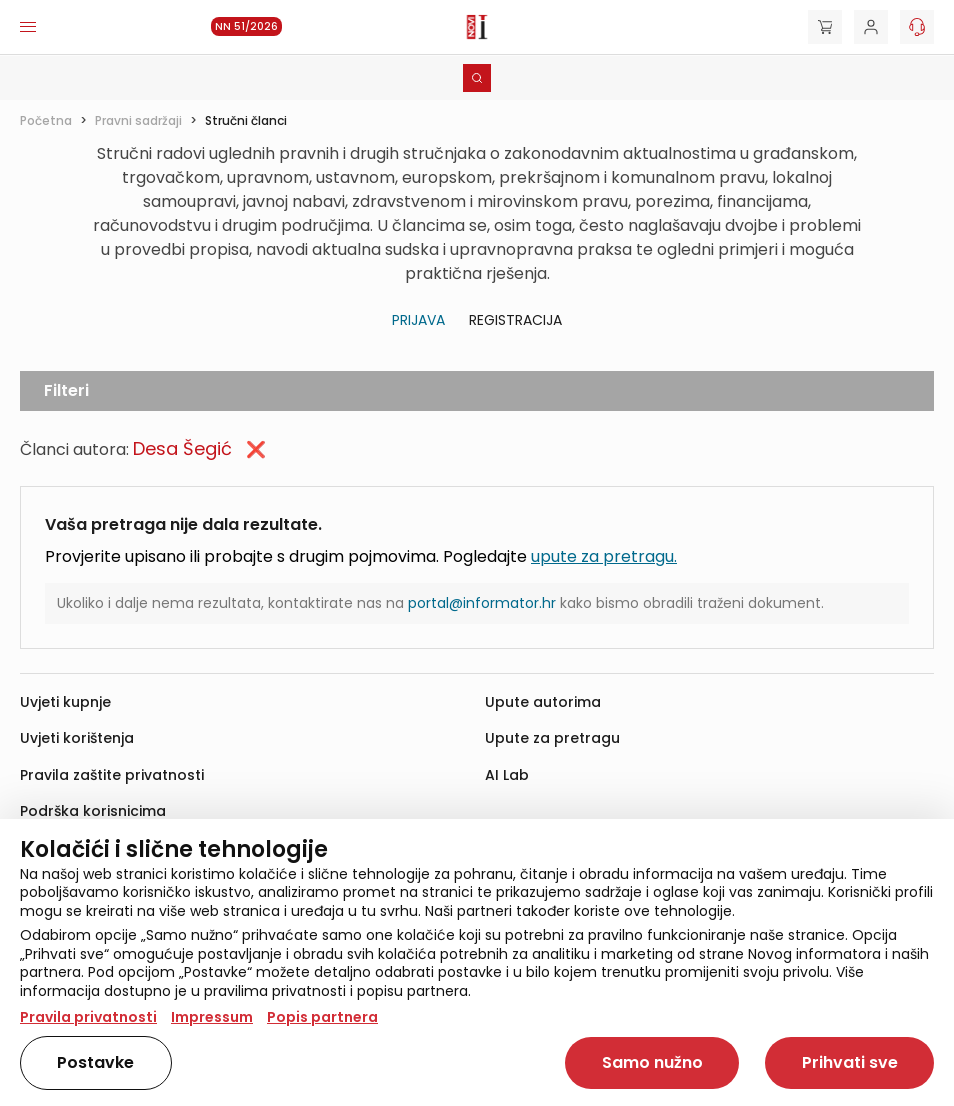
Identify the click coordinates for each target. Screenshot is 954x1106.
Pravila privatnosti (88, 1017)
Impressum (212, 1017)
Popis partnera (322, 1017)
